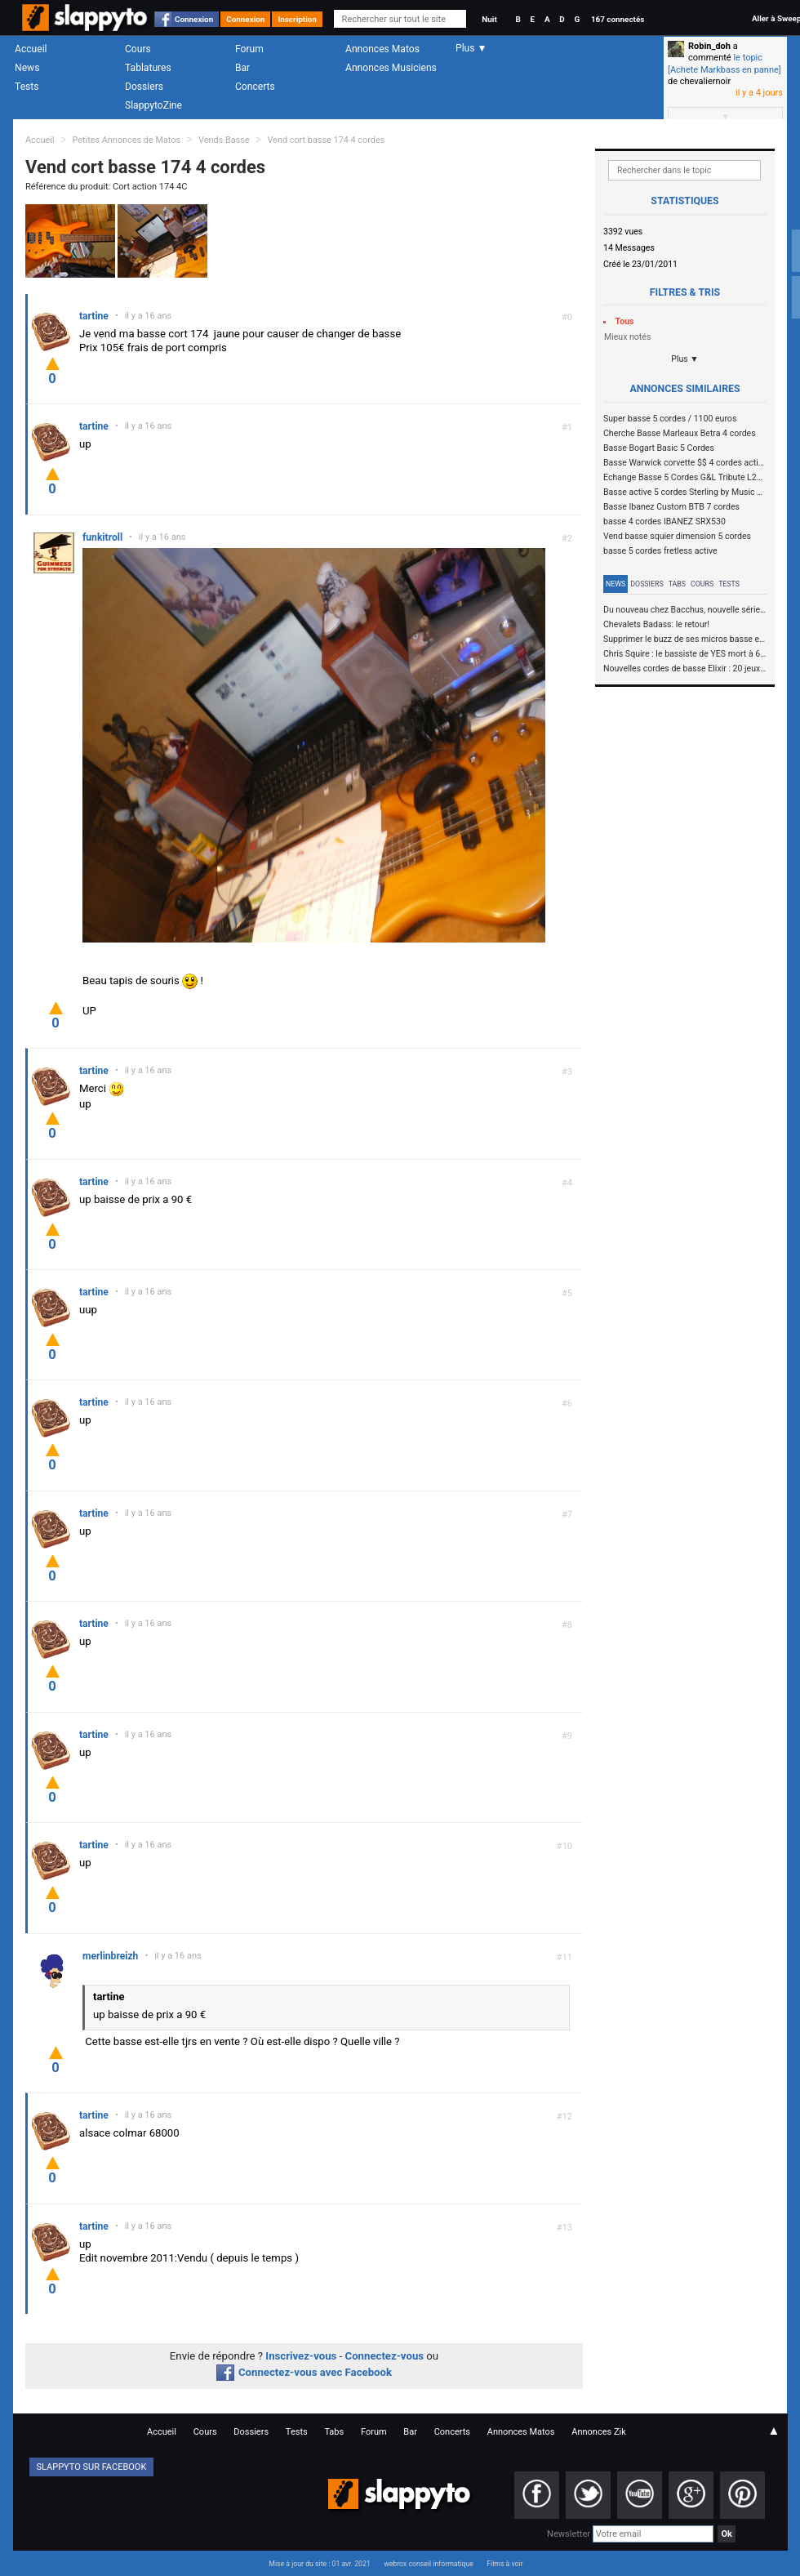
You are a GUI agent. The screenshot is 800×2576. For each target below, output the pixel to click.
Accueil (31, 49)
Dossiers (144, 86)
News (27, 68)
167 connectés (617, 19)
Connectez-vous (384, 2356)
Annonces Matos (382, 49)
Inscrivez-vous (300, 2356)
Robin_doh (709, 46)
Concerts (255, 86)
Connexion (194, 19)
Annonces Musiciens (391, 68)
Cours (138, 49)
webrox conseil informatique (428, 2564)
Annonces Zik (598, 2432)
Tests (26, 86)
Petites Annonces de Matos (126, 140)
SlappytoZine (153, 105)
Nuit (489, 19)
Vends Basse (224, 140)
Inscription (297, 19)
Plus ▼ (685, 359)
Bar (242, 68)
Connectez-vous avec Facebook (304, 2372)
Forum (249, 49)
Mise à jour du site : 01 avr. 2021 (319, 2564)
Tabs (677, 584)
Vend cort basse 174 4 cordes (325, 140)
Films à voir (504, 2564)
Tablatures (148, 68)
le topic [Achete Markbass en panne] (724, 63)
